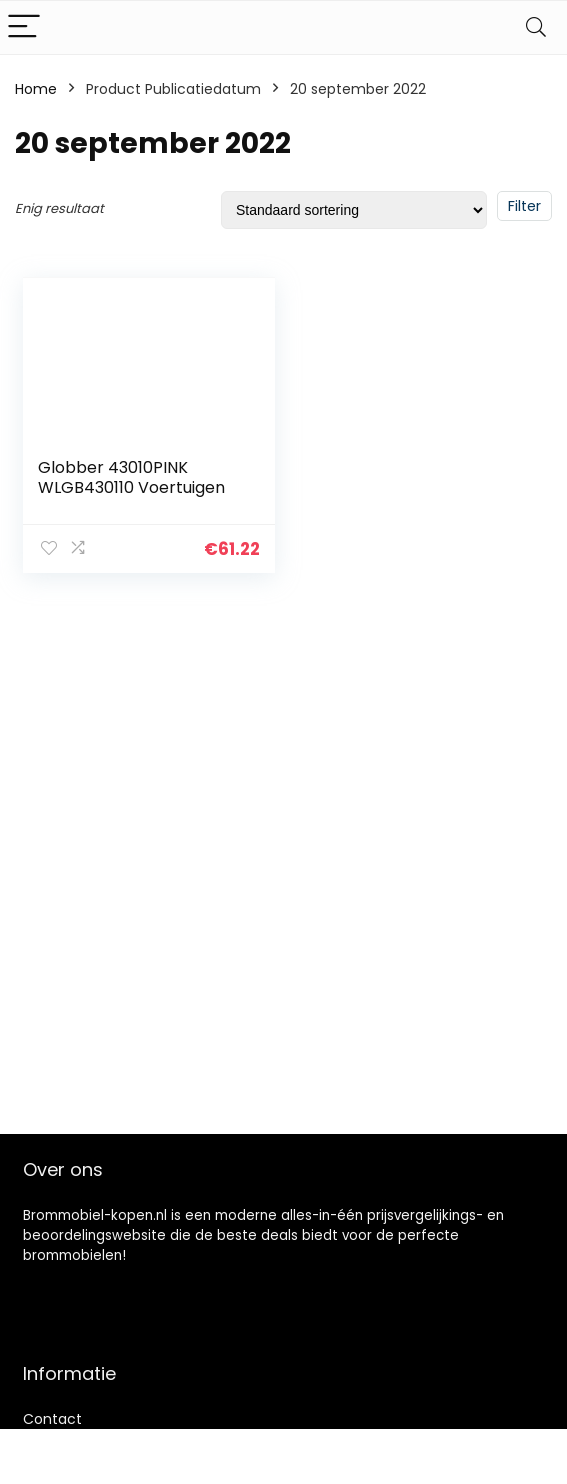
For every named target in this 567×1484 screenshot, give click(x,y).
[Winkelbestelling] (354, 210)
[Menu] (24, 27)
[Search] (536, 27)
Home (36, 89)
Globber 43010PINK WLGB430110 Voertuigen (131, 477)
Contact (52, 1419)
